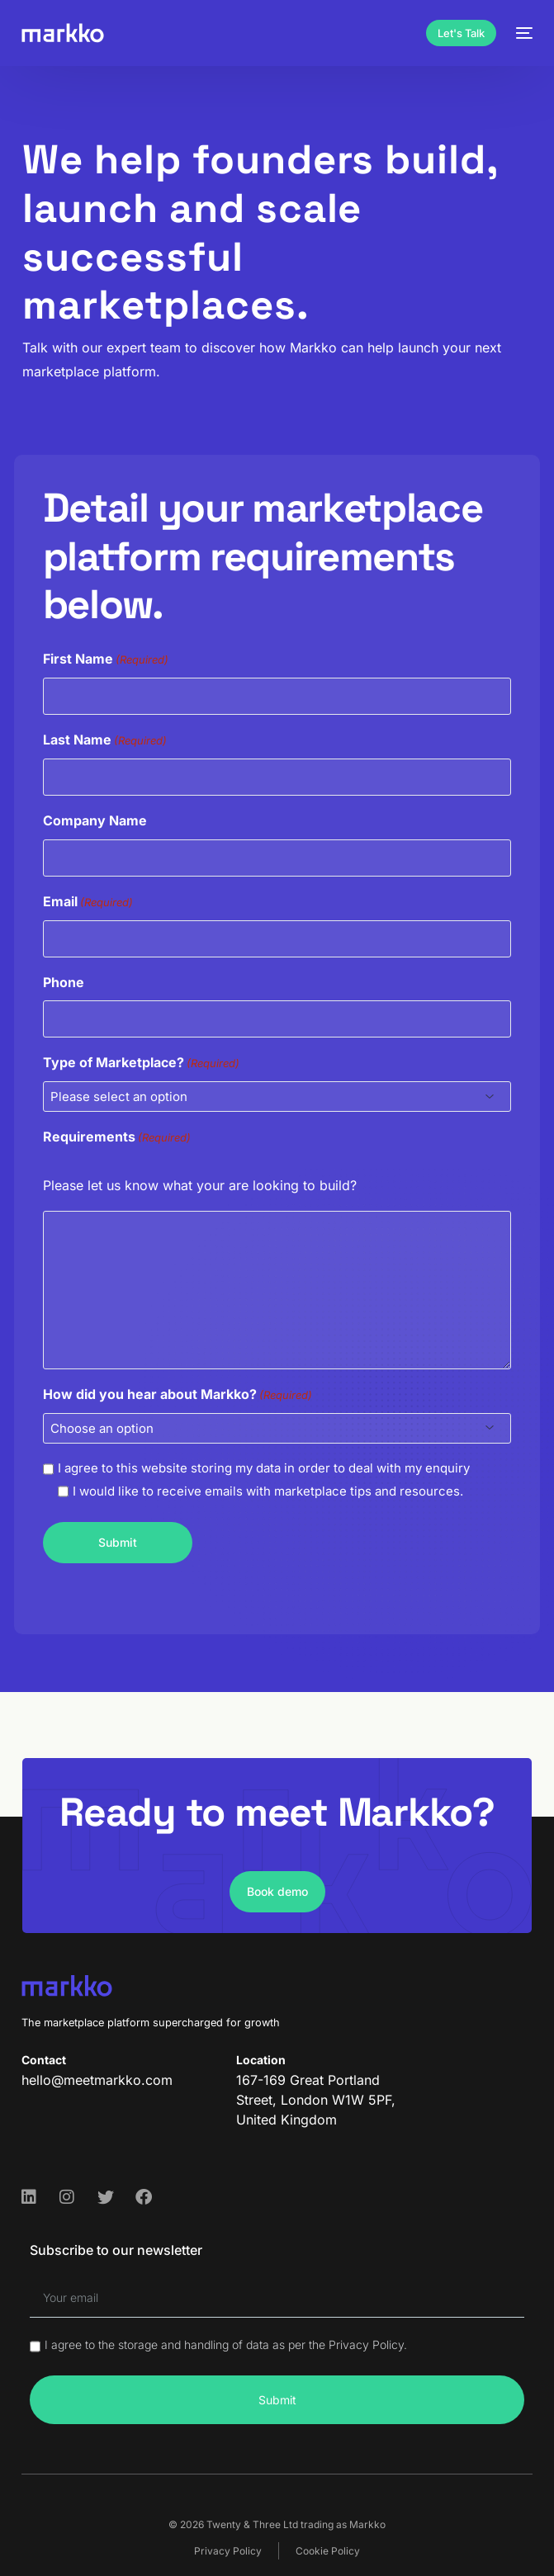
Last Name (105, 740)
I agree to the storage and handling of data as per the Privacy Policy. (226, 2344)
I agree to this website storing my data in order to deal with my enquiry (264, 1468)
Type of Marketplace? (141, 1063)
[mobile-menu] (523, 33)
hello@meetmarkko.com (97, 2080)
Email (88, 902)
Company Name (95, 820)
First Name (105, 659)
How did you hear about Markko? (177, 1395)
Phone (63, 981)
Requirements (117, 1137)
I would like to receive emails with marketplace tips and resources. (268, 1491)
